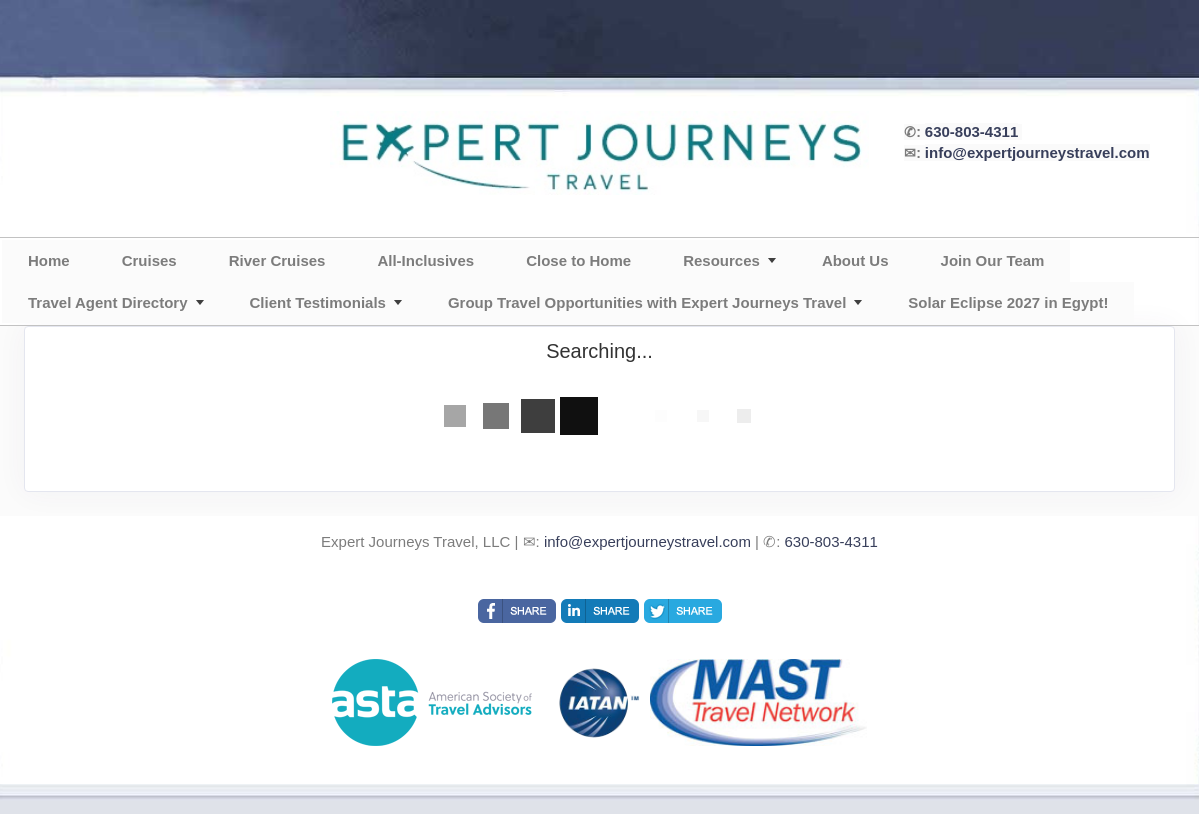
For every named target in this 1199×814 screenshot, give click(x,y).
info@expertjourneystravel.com (1037, 152)
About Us (855, 260)
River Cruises (277, 260)
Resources (721, 260)
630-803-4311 (971, 131)
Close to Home (578, 260)
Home (49, 260)
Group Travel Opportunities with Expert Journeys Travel (647, 302)
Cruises (149, 260)
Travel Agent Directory (108, 302)
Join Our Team (993, 260)
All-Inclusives (425, 260)
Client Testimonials (318, 302)
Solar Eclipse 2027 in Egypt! (1008, 302)
